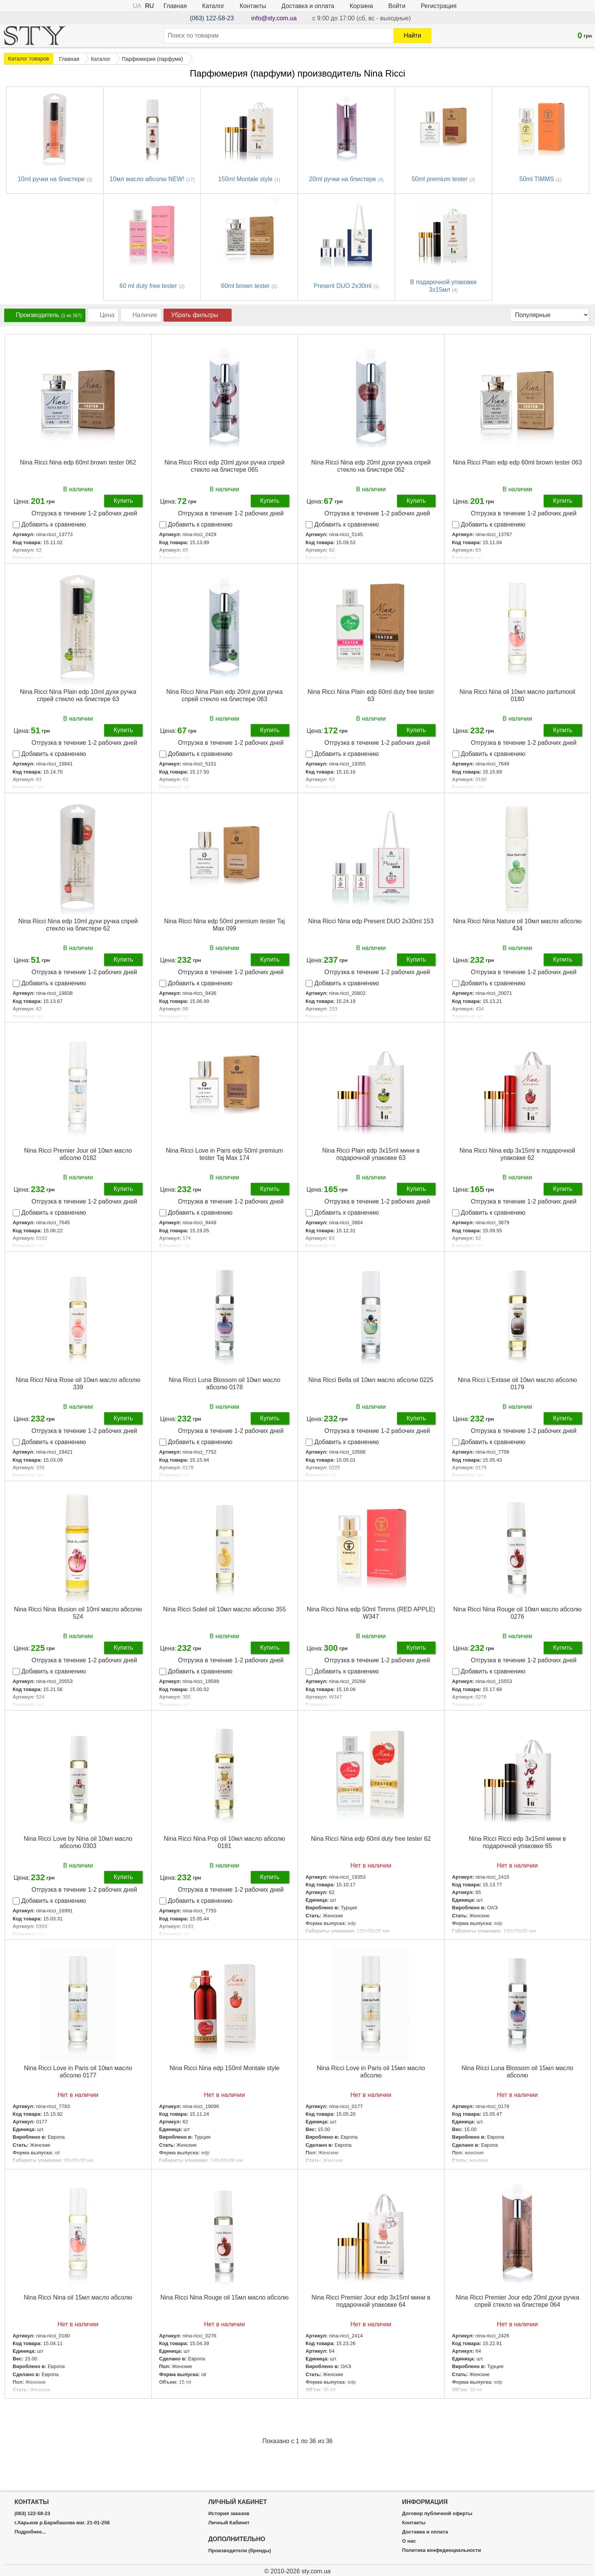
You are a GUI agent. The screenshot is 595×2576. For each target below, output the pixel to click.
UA (137, 6)
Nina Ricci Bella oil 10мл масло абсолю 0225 (371, 1380)
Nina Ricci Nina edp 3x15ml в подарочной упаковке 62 (517, 1154)
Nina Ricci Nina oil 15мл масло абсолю (78, 2297)
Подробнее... (224, 2397)
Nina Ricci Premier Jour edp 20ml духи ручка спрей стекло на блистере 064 (517, 2301)
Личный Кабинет (229, 2522)
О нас (409, 2541)
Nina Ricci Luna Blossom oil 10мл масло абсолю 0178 (224, 1383)
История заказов (228, 2513)
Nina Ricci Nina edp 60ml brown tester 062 (78, 462)
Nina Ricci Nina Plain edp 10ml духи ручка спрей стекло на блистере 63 (78, 695)
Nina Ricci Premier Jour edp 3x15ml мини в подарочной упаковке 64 (371, 2301)
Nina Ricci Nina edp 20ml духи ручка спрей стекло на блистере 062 (371, 466)
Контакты (253, 6)
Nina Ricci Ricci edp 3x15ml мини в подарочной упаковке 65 (517, 1842)
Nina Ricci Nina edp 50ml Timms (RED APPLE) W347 (371, 1613)
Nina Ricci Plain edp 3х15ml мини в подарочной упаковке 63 (371, 1154)
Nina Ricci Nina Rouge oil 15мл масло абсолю (224, 2297)
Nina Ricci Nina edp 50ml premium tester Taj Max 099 (224, 925)
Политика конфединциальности (441, 2550)
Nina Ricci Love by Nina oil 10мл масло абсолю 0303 (78, 1842)
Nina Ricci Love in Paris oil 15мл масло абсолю (371, 2072)
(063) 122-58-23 (212, 18)
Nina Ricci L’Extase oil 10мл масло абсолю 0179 (517, 1383)
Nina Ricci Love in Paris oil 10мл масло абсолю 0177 (78, 2072)
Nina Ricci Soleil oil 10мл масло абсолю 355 (224, 1609)
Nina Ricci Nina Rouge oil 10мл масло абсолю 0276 (517, 1613)
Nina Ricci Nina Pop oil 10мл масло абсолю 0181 (224, 1842)
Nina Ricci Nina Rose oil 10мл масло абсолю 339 (78, 1383)
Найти (412, 35)
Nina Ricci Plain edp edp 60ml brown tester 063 (517, 462)
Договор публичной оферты (437, 2513)
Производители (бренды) (239, 2550)
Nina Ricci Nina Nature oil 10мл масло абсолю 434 (517, 925)
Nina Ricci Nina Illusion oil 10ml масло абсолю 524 (78, 1613)
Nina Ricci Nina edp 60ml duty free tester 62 (371, 1838)
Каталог (213, 6)
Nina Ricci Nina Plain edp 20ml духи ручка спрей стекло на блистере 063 (224, 695)
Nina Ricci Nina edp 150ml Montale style (225, 2068)
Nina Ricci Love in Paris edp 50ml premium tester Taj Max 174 (224, 1154)
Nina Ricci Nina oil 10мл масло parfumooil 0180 (517, 695)
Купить (123, 500)
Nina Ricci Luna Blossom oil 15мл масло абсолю (517, 2072)
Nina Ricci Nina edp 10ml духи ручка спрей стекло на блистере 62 (78, 925)
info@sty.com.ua (274, 18)
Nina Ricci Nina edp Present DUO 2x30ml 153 (370, 921)
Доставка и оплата (307, 6)
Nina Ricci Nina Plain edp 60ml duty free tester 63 (370, 695)
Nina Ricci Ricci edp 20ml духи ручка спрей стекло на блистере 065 (224, 466)
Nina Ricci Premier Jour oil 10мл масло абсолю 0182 (78, 1154)
